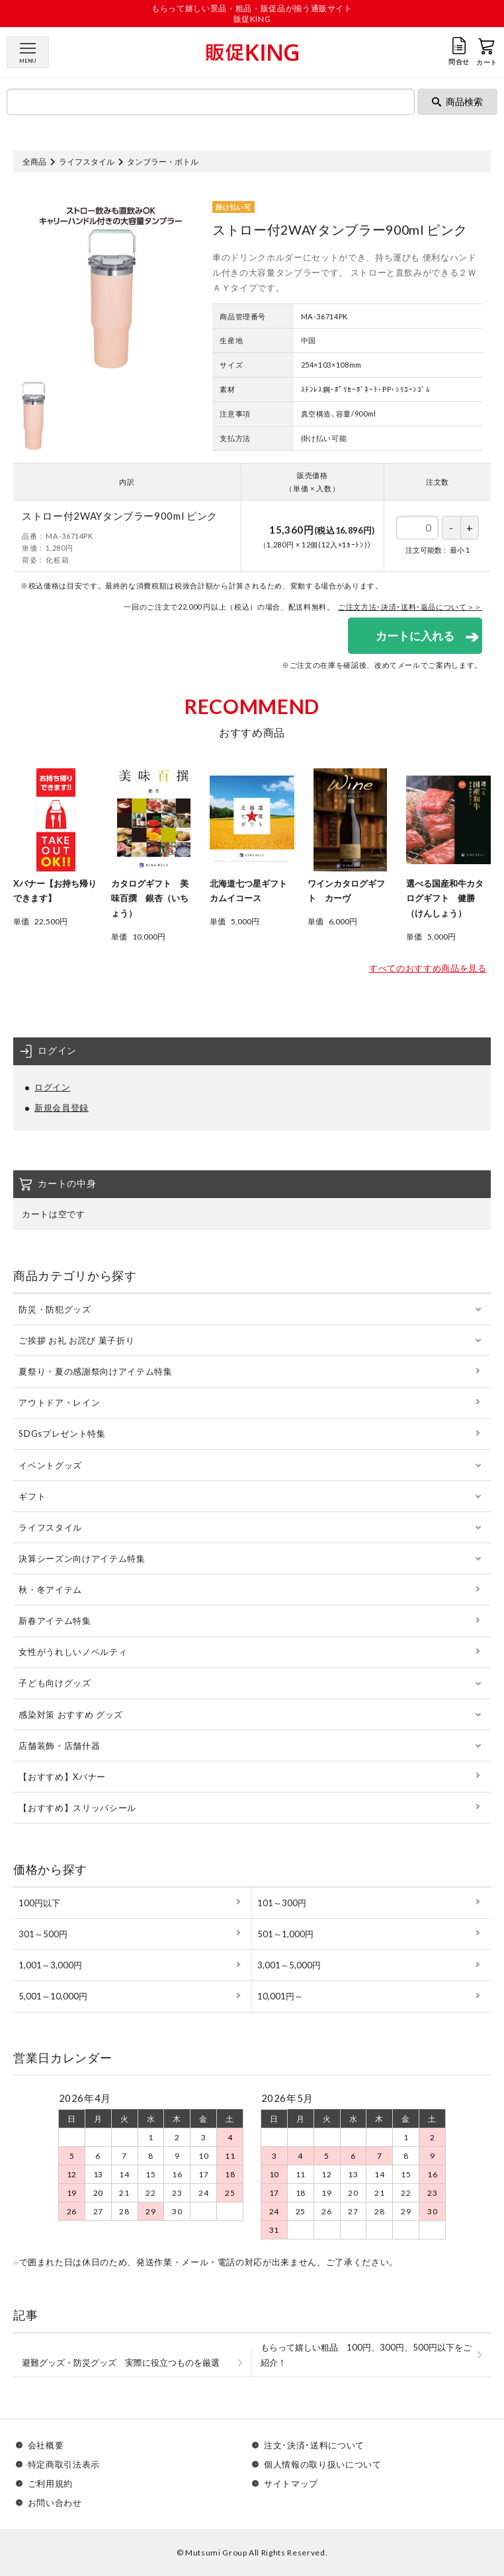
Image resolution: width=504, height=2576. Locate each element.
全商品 (34, 162)
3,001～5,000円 (289, 1965)
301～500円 (43, 1934)
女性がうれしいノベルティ (73, 1651)
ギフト (32, 1496)
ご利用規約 (50, 2483)
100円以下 (39, 1903)
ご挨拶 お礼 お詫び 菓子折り (76, 1340)
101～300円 (281, 1903)
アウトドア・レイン (59, 1402)
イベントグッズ (50, 1465)
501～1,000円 (285, 1934)
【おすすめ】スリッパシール (77, 1807)
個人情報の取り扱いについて (322, 2464)
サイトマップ (291, 2483)
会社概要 (46, 2445)
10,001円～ (280, 1996)
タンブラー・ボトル (162, 162)
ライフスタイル (86, 162)
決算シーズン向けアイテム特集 (82, 1558)
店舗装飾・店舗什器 (59, 1745)
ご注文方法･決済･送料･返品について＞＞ (410, 606)
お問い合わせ (55, 2503)
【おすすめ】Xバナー (62, 1776)
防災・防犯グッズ (55, 1309)
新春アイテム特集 (55, 1620)
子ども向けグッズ (55, 1682)
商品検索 (457, 101)
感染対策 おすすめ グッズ (70, 1714)
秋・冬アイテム (50, 1589)
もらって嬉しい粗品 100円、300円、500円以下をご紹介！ (366, 2355)
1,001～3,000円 (50, 1965)
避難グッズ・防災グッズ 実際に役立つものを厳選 (121, 2362)
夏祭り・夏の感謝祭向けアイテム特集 (95, 1371)
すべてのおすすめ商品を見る (427, 968)
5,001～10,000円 (53, 1996)
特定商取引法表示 (64, 2464)
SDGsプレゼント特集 (62, 1433)
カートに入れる (415, 636)
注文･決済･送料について (314, 2445)
